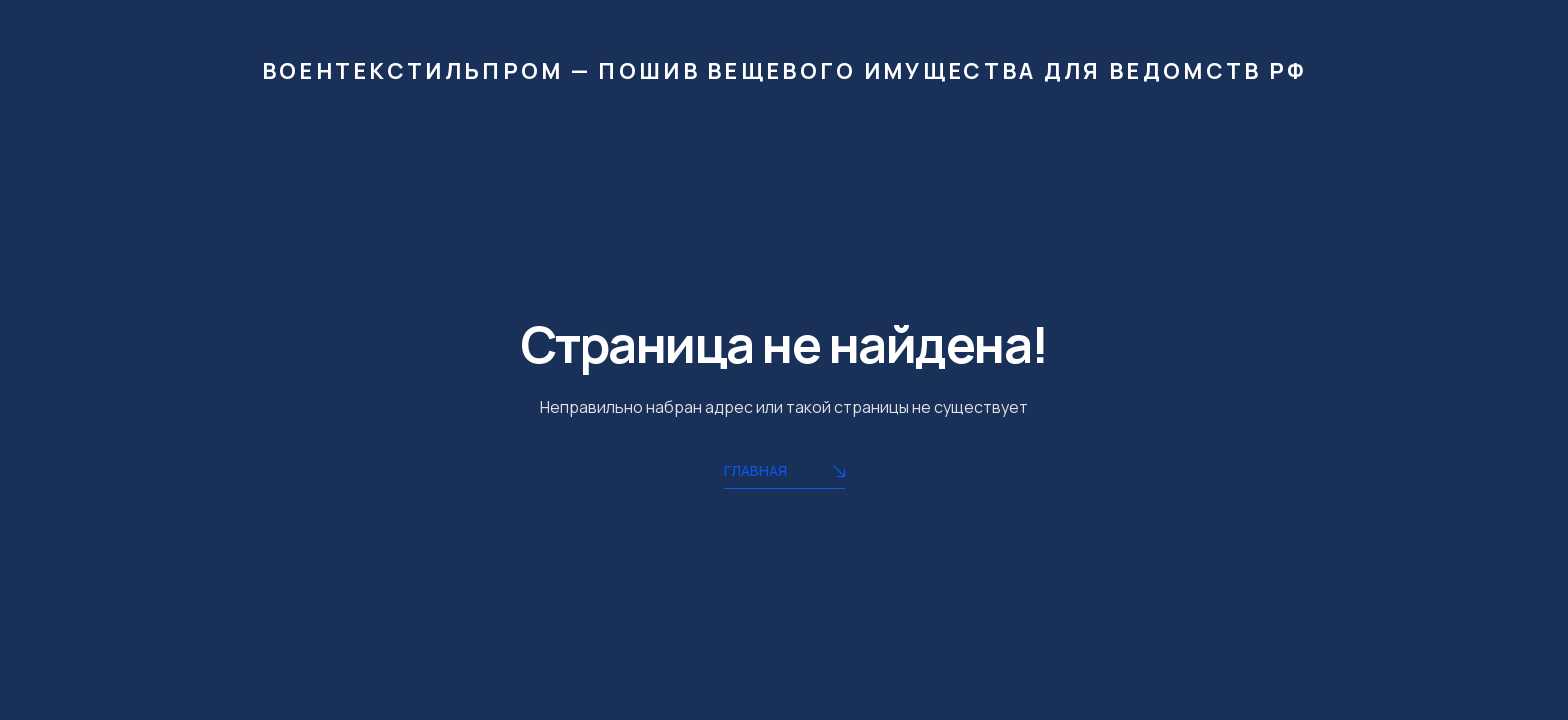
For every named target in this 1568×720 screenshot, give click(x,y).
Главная (784, 472)
